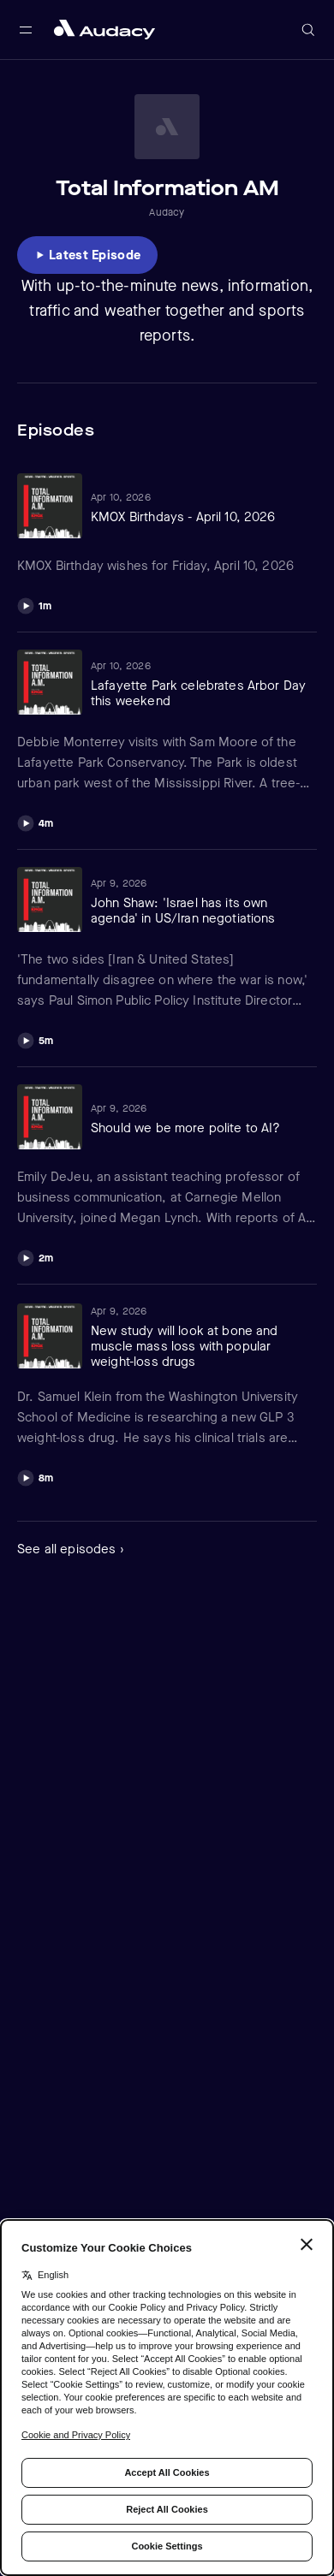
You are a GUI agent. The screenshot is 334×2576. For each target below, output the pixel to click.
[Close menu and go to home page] (104, 29)
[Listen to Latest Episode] (87, 255)
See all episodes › (70, 1549)
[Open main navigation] (25, 30)
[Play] (34, 603)
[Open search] (308, 30)
